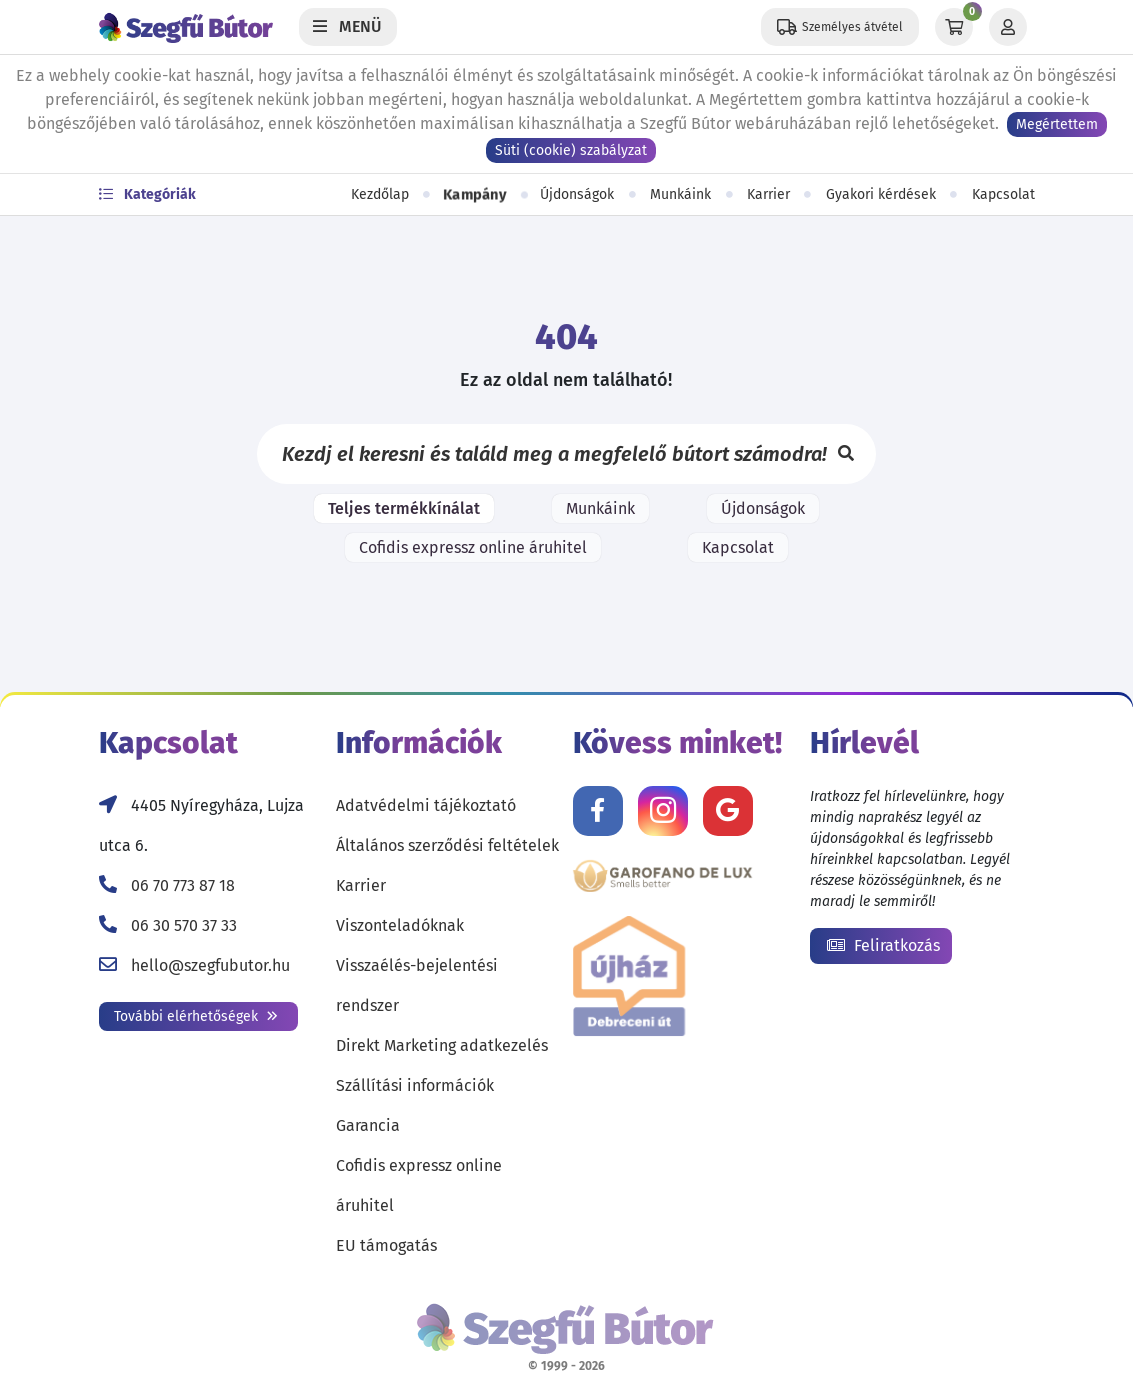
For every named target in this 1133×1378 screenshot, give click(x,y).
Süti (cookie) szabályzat (571, 150)
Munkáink (680, 194)
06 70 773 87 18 (183, 885)
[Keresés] (846, 454)
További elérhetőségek (196, 1016)
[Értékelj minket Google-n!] (728, 811)
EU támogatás (386, 1245)
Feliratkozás (883, 945)
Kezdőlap (380, 194)
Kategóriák (147, 194)
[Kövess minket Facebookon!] (598, 811)
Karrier (768, 194)
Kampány (474, 194)
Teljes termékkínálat (404, 508)
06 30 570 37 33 (184, 925)
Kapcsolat (1003, 194)
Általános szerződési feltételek (447, 845)
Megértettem (1057, 124)
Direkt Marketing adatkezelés (442, 1045)
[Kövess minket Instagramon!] (663, 811)
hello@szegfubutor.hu (210, 965)
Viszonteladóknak (400, 925)
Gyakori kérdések (881, 194)
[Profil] (1008, 27)
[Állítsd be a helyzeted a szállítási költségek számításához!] (840, 27)
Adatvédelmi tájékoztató (426, 805)
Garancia (368, 1125)
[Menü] (348, 27)
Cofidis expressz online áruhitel (473, 547)
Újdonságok (577, 194)
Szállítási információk (415, 1085)
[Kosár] (954, 27)
